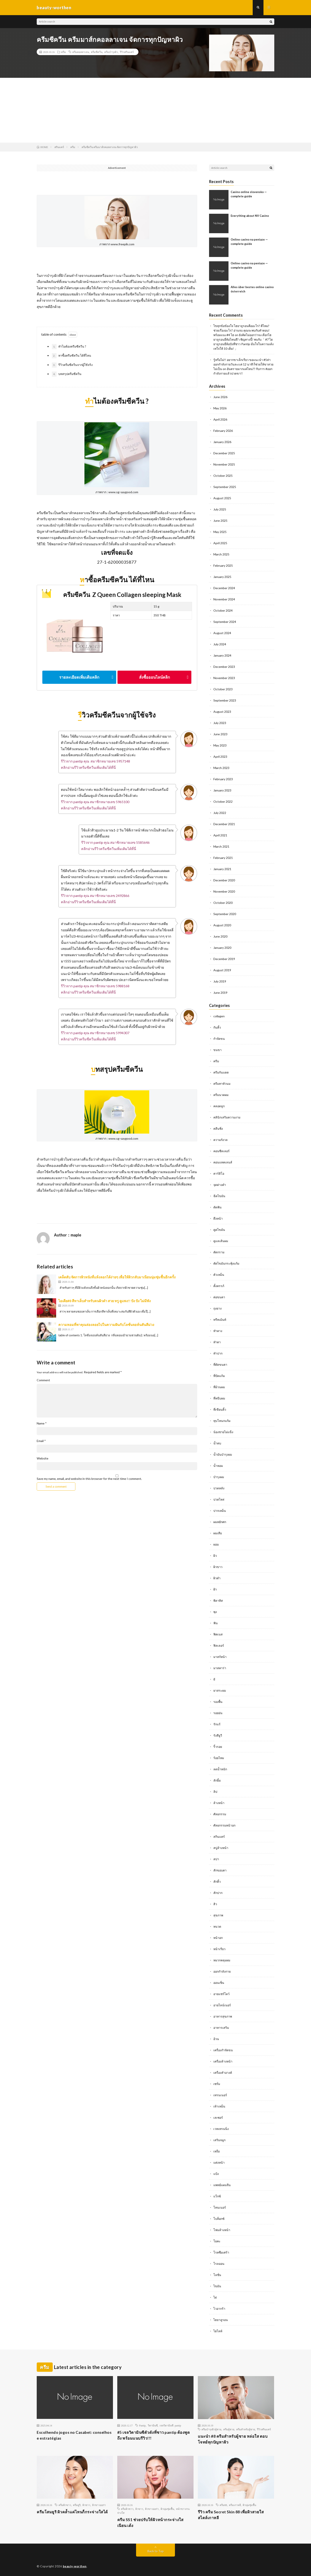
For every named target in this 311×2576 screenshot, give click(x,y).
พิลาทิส (218, 1600)
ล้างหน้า (218, 1803)
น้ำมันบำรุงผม (222, 1454)
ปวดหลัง (218, 1488)
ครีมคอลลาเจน (80, 52)
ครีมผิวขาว (65, 2505)
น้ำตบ (217, 1443)
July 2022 (219, 813)
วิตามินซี (153, 2425)
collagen (219, 1016)
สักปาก (217, 1893)
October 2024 (223, 610)
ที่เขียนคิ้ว (219, 1409)
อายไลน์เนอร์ (222, 2005)
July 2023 (219, 723)
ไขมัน (217, 2286)
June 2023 (220, 734)
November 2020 (224, 891)
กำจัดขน (219, 1038)
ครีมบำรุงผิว (111, 52)
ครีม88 (223, 2505)
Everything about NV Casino (250, 215)
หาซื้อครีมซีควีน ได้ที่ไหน (71, 356)
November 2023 (224, 678)
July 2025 (219, 509)
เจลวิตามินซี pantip (170, 2425)
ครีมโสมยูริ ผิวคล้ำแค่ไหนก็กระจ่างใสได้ (72, 2511)
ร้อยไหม (218, 1758)
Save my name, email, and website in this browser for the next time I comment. (89, 1478)
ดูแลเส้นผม (220, 1241)
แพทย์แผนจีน (222, 2185)
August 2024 (222, 633)
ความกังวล (220, 1140)
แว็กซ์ (217, 2196)
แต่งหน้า (219, 2162)
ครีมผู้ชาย (228, 2429)
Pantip (142, 2425)
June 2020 (220, 936)
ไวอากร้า (219, 2308)
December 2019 (224, 959)
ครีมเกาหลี (235, 2505)
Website (42, 1458)
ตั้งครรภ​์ (218, 1286)
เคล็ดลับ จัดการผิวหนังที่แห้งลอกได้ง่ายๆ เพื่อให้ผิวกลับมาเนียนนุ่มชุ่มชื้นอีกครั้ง (117, 1277)
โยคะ (217, 2241)
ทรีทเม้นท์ (219, 1319)
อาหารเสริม (221, 2027)
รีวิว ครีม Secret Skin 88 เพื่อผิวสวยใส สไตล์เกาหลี (231, 2514)
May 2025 (220, 532)
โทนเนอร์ (219, 2207)
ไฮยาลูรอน (220, 2320)
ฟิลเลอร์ (218, 1645)
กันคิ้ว (217, 1027)
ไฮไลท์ (217, 2331)
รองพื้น (217, 1702)
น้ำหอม (218, 1465)
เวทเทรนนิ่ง (221, 2129)
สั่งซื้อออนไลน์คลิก (154, 677)
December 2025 (224, 453)
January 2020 (222, 947)
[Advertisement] (155, 110)
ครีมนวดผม (220, 1095)
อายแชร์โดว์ (221, 1994)
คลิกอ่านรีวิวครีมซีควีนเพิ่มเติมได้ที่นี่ (88, 767)
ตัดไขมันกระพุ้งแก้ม (226, 1263)
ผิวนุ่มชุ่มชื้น (167, 2508)
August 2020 (222, 925)
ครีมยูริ (77, 2505)
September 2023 (224, 700)
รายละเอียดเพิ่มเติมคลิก (79, 677)
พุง (215, 1612)
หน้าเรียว (219, 1949)
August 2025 (222, 498)
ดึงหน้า (218, 1218)
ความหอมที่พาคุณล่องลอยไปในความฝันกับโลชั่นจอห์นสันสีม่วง (106, 1325)
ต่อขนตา (219, 1297)
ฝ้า (215, 1589)
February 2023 (223, 779)
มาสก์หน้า (220, 1657)
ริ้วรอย (217, 1746)
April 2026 (220, 419)
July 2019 (219, 981)
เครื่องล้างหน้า (222, 2061)
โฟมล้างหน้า (221, 2230)
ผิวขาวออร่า (99, 2505)
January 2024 (222, 655)
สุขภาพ (218, 1915)
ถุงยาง (217, 1308)
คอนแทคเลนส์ (222, 1162)
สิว (215, 1904)
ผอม (216, 1544)
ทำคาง (217, 1331)
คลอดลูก (219, 1106)
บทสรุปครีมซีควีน (66, 374)
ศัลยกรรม (219, 1814)
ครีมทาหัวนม (221, 1083)
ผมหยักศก (219, 1522)
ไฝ (215, 2297)
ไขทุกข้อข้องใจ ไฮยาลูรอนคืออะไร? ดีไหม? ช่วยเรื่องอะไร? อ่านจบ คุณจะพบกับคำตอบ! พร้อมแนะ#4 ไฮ (241, 330)
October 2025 (223, 475)
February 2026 (223, 430)
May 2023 (220, 745)
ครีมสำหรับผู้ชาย (245, 2429)
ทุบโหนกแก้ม (221, 1421)
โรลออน (218, 2263)
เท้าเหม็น (219, 2106)
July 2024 (219, 644)
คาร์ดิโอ (218, 1173)
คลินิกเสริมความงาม (226, 1117)
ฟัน (215, 1623)
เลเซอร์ (218, 2117)
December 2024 (224, 588)
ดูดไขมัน (219, 1229)
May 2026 (220, 408)
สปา (216, 1859)
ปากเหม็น (219, 1510)
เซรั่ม (216, 2084)
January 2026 (222, 442)
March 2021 (221, 846)
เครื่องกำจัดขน (223, 2050)
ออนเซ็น (218, 1982)
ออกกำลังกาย (222, 1971)
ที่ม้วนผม (219, 1387)
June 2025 (220, 520)
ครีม (63, 52)
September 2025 (224, 487)
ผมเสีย (217, 1533)
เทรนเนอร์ (220, 2095)
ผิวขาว (217, 1567)
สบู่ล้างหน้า (220, 1848)
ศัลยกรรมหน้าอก (224, 1825)
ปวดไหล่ (218, 1499)
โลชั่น (217, 2275)
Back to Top (156, 2551)
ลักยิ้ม (217, 1780)
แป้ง (216, 2174)
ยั (214, 1679)
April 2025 (220, 543)
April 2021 (220, 835)
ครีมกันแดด (221, 1072)
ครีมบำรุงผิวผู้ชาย (211, 2429)
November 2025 (224, 464)
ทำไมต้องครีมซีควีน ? (69, 346)
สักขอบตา (220, 1870)
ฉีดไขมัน (219, 1196)
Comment (43, 1380)
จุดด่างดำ (219, 1185)
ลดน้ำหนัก (220, 1769)
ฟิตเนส (218, 1634)
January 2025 (222, 577)
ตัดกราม (218, 1252)
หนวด (217, 1926)
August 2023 (222, 711)
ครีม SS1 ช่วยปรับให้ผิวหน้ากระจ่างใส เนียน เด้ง (150, 2522)
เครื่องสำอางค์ (222, 2072)
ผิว (215, 1555)
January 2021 (222, 869)
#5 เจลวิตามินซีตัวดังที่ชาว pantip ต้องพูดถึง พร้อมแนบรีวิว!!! (153, 2435)
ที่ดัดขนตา (220, 1364)
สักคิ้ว (217, 1881)
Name (42, 1423)
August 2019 (222, 970)
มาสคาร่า (219, 1668)
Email (41, 1441)
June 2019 (220, 992)
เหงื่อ (216, 2151)
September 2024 (224, 622)
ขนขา (217, 1050)
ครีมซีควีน (96, 52)
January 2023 (222, 790)
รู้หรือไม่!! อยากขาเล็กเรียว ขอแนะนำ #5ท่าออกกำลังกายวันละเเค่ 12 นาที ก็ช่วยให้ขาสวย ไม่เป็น (243, 364)
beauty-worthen (75, 2566)
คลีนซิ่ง (218, 1128)
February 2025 (223, 565)
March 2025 (221, 554)
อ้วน (216, 2039)
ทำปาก (217, 1353)
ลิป (215, 1791)
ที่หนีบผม (219, 1398)
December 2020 (224, 880)
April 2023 (220, 756)
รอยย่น (217, 1713)
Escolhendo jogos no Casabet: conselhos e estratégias (75, 2435)
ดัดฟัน (217, 1207)
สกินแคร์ (219, 1836)
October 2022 (223, 801)
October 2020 (223, 902)
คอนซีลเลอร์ (221, 1151)
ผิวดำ (217, 1578)
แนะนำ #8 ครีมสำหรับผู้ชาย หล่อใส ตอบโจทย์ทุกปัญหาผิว (233, 2439)
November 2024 (224, 599)
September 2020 (224, 914)
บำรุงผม (218, 1477)
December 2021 (224, 824)
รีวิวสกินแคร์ (127, 52)
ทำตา (217, 1342)
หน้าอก (218, 1938)
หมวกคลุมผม (221, 1960)
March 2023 (221, 768)
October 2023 (223, 689)
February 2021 (223, 858)
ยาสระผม (219, 1690)
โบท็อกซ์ (219, 2218)
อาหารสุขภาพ (222, 2016)
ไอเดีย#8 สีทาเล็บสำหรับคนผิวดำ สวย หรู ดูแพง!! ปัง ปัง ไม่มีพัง (104, 1301)
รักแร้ (217, 1724)
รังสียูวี (217, 1735)
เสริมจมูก (219, 2140)
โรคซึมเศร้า (221, 2252)
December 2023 (224, 666)
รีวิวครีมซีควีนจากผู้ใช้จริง (72, 365)
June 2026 (220, 397)
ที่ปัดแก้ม (219, 1376)
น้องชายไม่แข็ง (223, 1432)
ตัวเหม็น (218, 1274)
